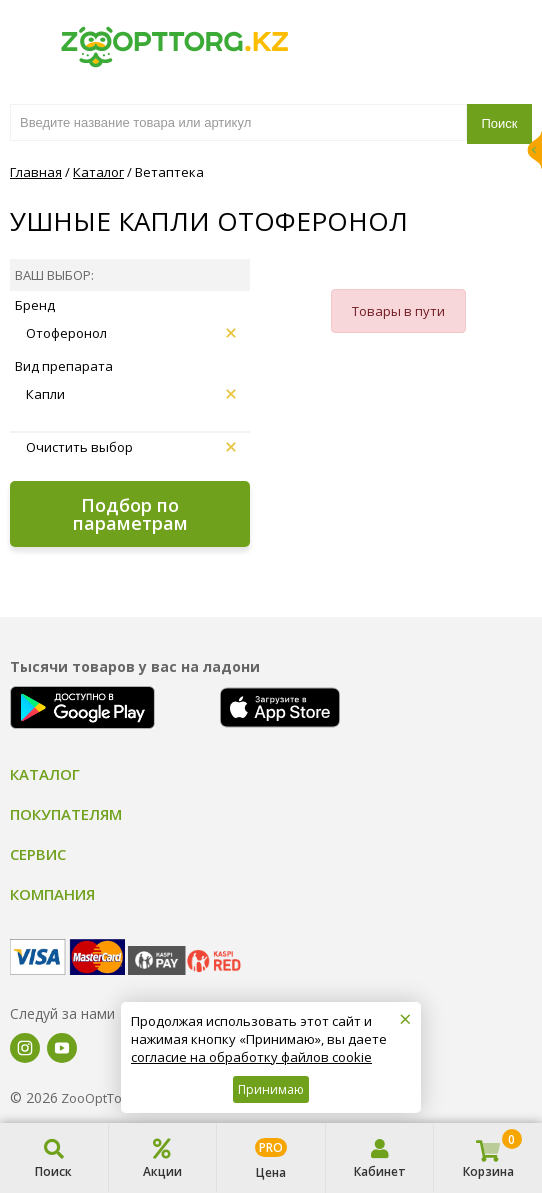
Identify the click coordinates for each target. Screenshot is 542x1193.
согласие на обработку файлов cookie (251, 1057)
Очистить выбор (131, 447)
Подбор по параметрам (130, 514)
